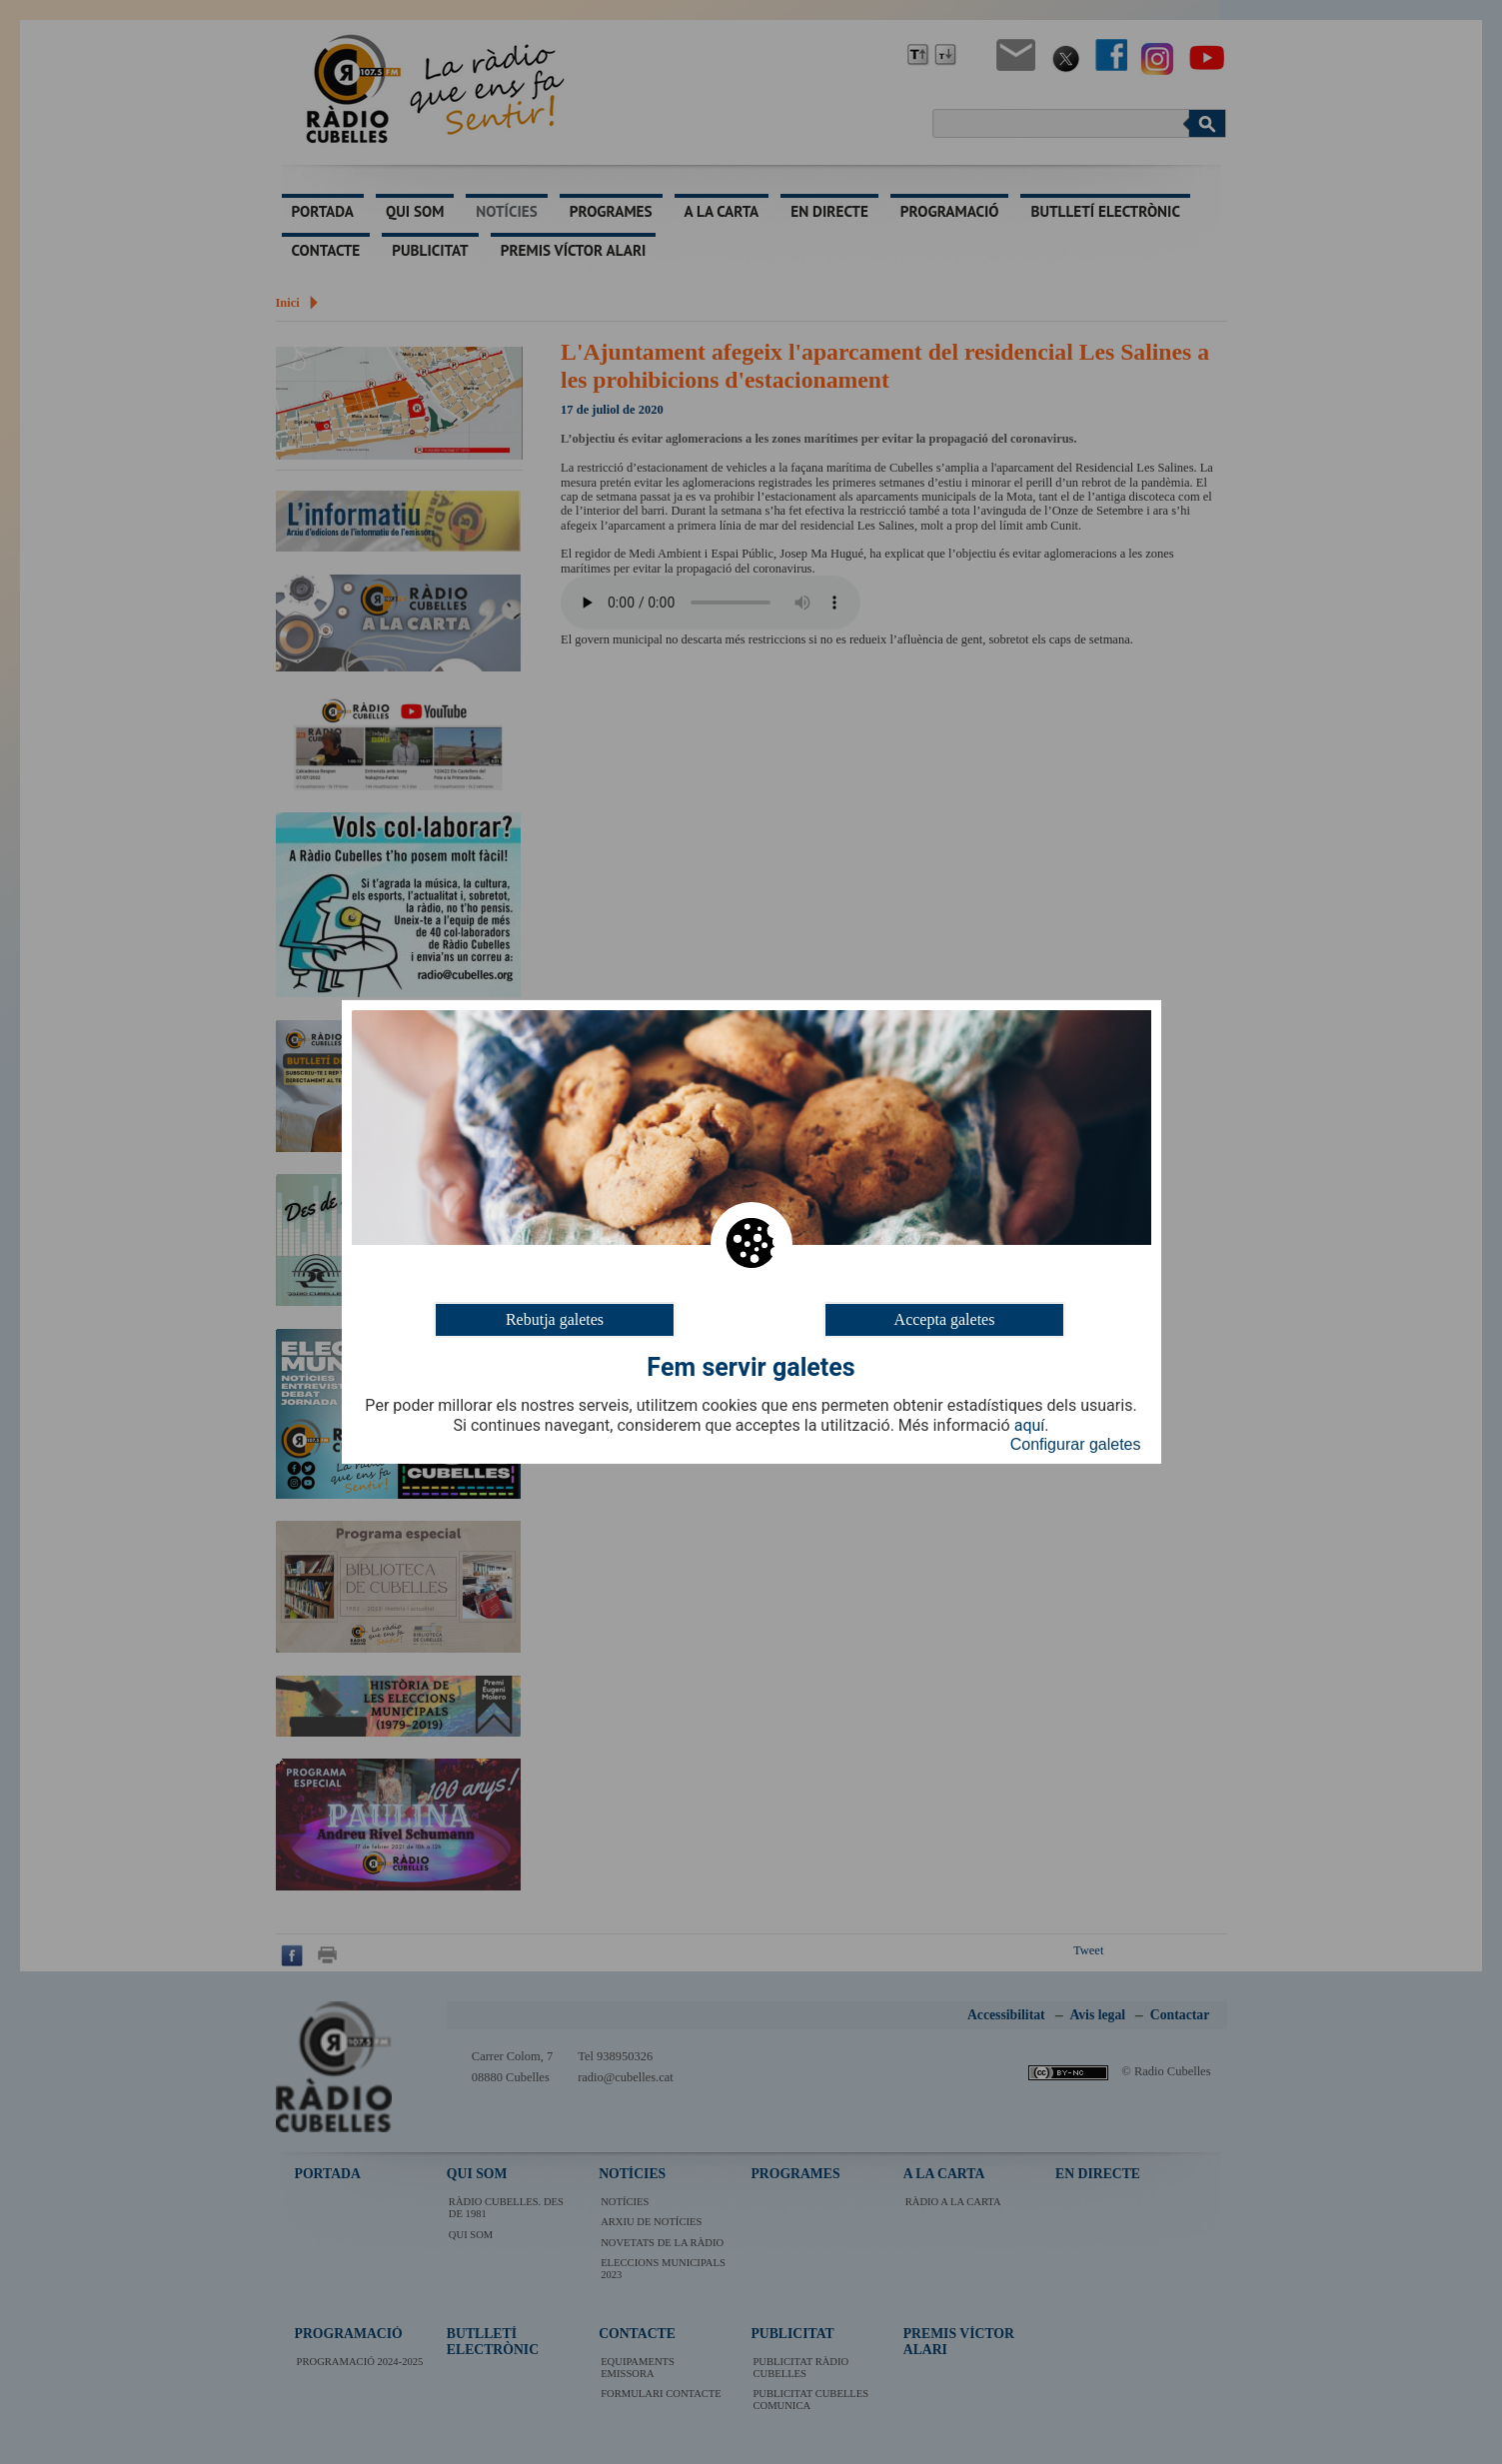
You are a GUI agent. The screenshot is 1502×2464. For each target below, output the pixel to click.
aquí (1029, 1426)
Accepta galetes (944, 1319)
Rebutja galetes (555, 1319)
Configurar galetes (1075, 1444)
